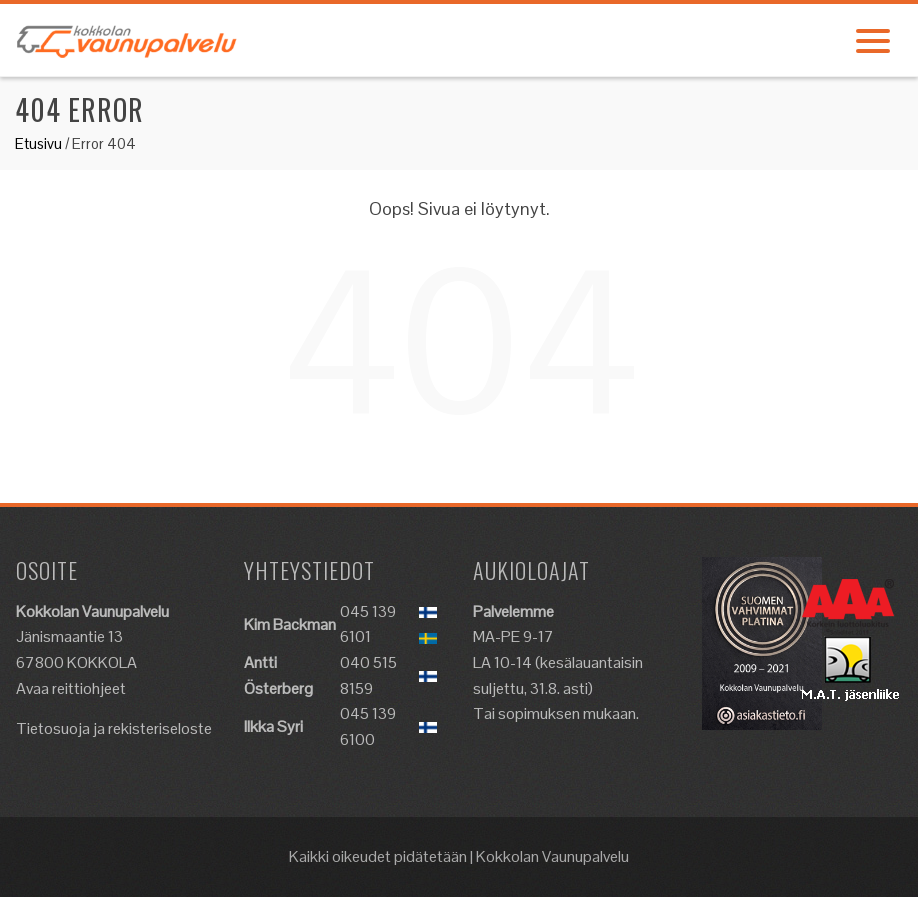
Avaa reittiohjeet (71, 688)
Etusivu (38, 143)
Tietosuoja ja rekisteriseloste (114, 728)
